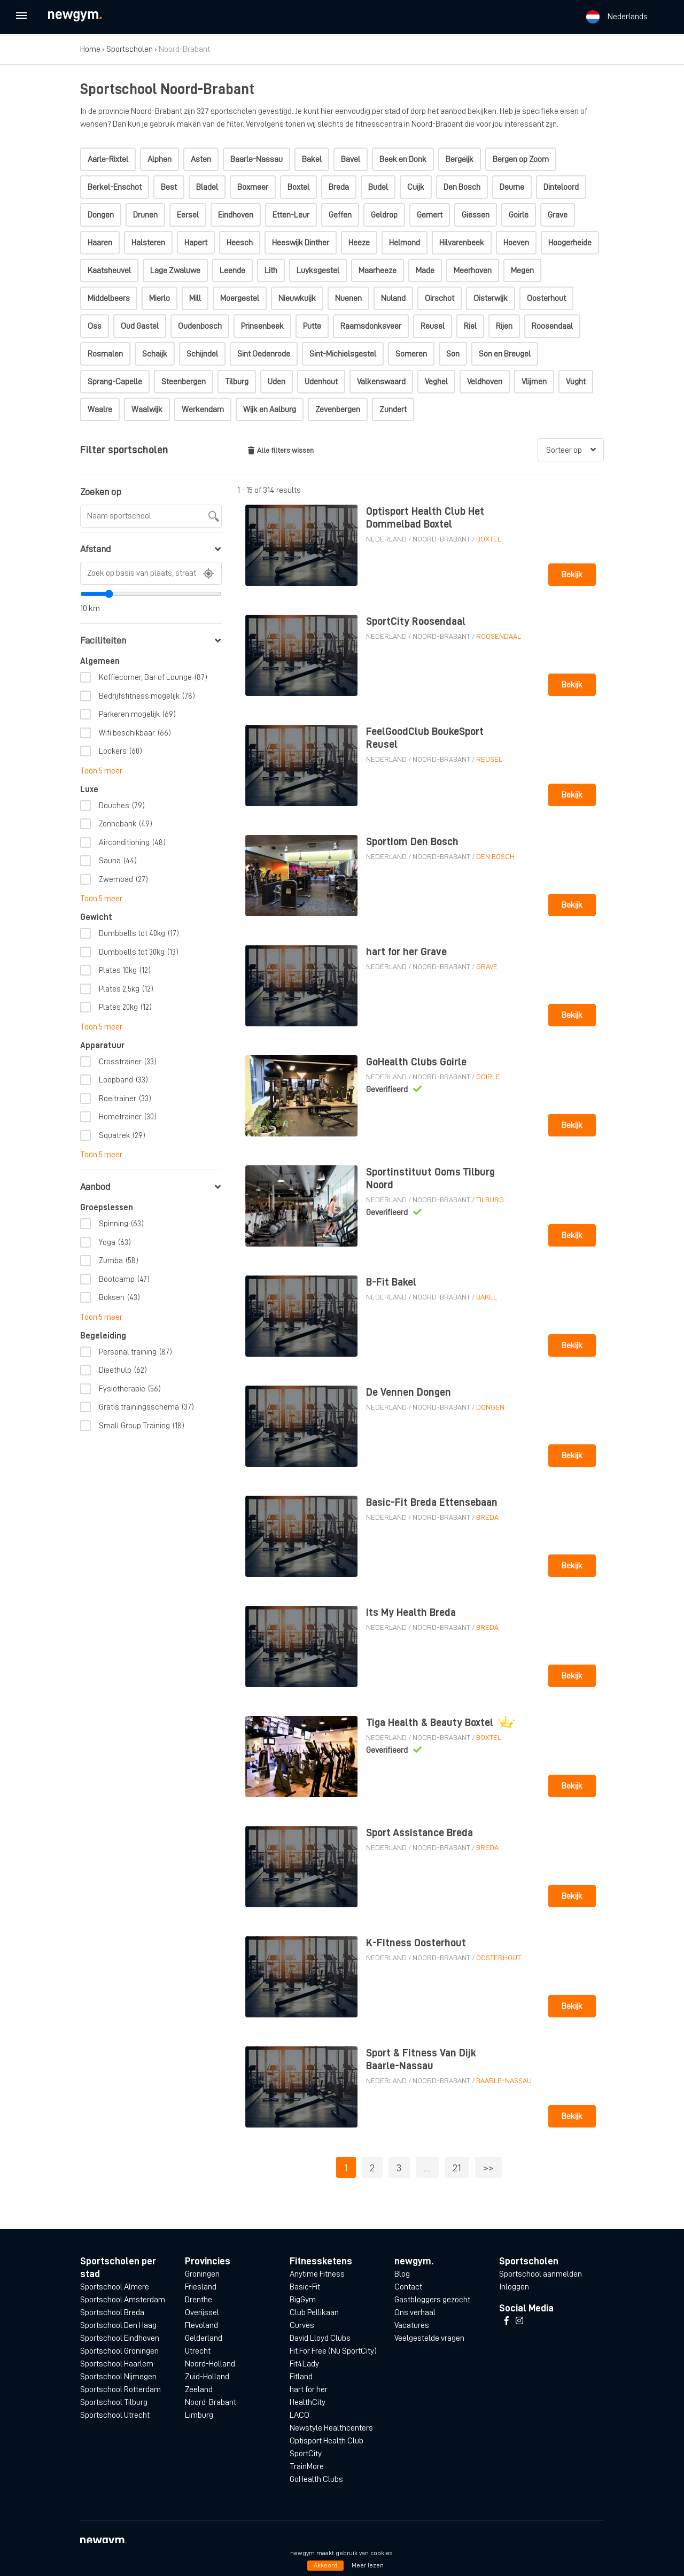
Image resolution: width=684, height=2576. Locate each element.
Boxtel (298, 187)
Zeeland (199, 2389)
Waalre (100, 409)
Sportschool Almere (114, 2287)
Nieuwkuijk (297, 298)
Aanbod (150, 1187)
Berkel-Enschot (115, 187)
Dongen (101, 215)
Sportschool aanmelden (540, 2274)
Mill (195, 298)
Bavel (350, 159)
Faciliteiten (150, 640)
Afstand (150, 549)
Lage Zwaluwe (175, 270)
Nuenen (348, 298)
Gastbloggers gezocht (432, 2299)
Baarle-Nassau (256, 159)
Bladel (207, 187)
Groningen (202, 2274)
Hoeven (516, 242)
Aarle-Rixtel (108, 159)
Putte (312, 326)
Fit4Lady (304, 2364)
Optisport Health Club (326, 2440)
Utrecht (198, 2351)
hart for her (309, 2389)
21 (457, 2167)
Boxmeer (252, 187)
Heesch (240, 242)
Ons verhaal (415, 2312)
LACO (299, 2415)
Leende (232, 270)
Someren (411, 354)
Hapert (195, 242)
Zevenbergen (337, 409)
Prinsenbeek (262, 326)
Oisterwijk (490, 298)
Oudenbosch (200, 326)
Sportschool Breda (112, 2312)
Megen (522, 270)
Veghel (436, 381)
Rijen (504, 326)
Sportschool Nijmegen (118, 2376)
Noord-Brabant (441, 539)
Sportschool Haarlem (116, 2364)
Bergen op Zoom (521, 159)
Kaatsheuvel (109, 270)
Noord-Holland (210, 2364)
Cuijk (415, 187)
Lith (271, 270)
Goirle (518, 215)
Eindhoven (235, 215)
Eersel (188, 215)
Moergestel (239, 298)
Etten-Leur (291, 215)
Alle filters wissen (281, 450)
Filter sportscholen (124, 449)
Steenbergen (183, 381)
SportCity (306, 2453)
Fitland (301, 2376)
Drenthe (198, 2299)
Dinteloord (561, 187)
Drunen (145, 215)
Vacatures (411, 2325)
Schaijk (154, 354)
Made (425, 270)
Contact (408, 2287)
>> (488, 2167)
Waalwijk (146, 409)
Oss (95, 326)
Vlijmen (534, 381)
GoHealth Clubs (316, 2479)
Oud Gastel (140, 326)
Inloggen (514, 2287)
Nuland (393, 298)
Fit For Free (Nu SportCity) (333, 2351)
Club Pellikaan (314, 2312)
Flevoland (201, 2325)
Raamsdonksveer (370, 326)
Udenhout (321, 381)
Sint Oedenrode (263, 354)
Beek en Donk (402, 159)
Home (90, 49)
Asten (201, 159)
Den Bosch (462, 187)
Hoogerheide (570, 242)
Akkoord (325, 2565)
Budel (378, 187)
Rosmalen (105, 354)
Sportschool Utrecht (115, 2415)
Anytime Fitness (317, 2274)
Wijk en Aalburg (269, 409)
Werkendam (203, 409)
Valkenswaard (381, 381)
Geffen (340, 215)
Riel (470, 326)
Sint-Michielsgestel (342, 354)
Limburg (199, 2415)
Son (453, 354)
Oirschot (439, 298)
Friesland (200, 2287)
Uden (276, 381)
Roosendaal (552, 326)
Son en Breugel (505, 354)
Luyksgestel (318, 270)
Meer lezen (368, 2565)
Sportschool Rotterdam (120, 2389)
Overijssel (202, 2312)
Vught (576, 381)
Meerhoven (473, 270)
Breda (339, 187)
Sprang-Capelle (115, 381)
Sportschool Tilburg (113, 2402)
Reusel (433, 326)
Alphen (159, 159)
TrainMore (307, 2466)
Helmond (404, 242)
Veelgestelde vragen (429, 2338)
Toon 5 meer (101, 771)
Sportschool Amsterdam (122, 2299)
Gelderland (203, 2338)
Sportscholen (129, 49)
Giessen (475, 215)
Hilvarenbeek (461, 242)
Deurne (512, 187)
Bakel (312, 159)
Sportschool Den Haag (118, 2325)
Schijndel (202, 354)
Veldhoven (484, 381)
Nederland (386, 539)
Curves (302, 2325)
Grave (558, 215)
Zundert (393, 409)
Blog (402, 2274)
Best (169, 187)
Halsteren (148, 242)
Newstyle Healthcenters (331, 2428)
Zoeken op (100, 492)
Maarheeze (378, 270)
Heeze (359, 242)
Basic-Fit (305, 2287)
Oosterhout (546, 298)
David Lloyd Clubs (320, 2338)
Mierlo (159, 298)
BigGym (303, 2299)
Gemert (429, 215)
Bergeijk (459, 159)
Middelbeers (109, 298)
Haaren (100, 242)
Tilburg (236, 381)
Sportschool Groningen (119, 2351)
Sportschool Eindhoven (119, 2338)
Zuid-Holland (207, 2376)
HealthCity (307, 2402)
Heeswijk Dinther (300, 242)
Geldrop (384, 215)
